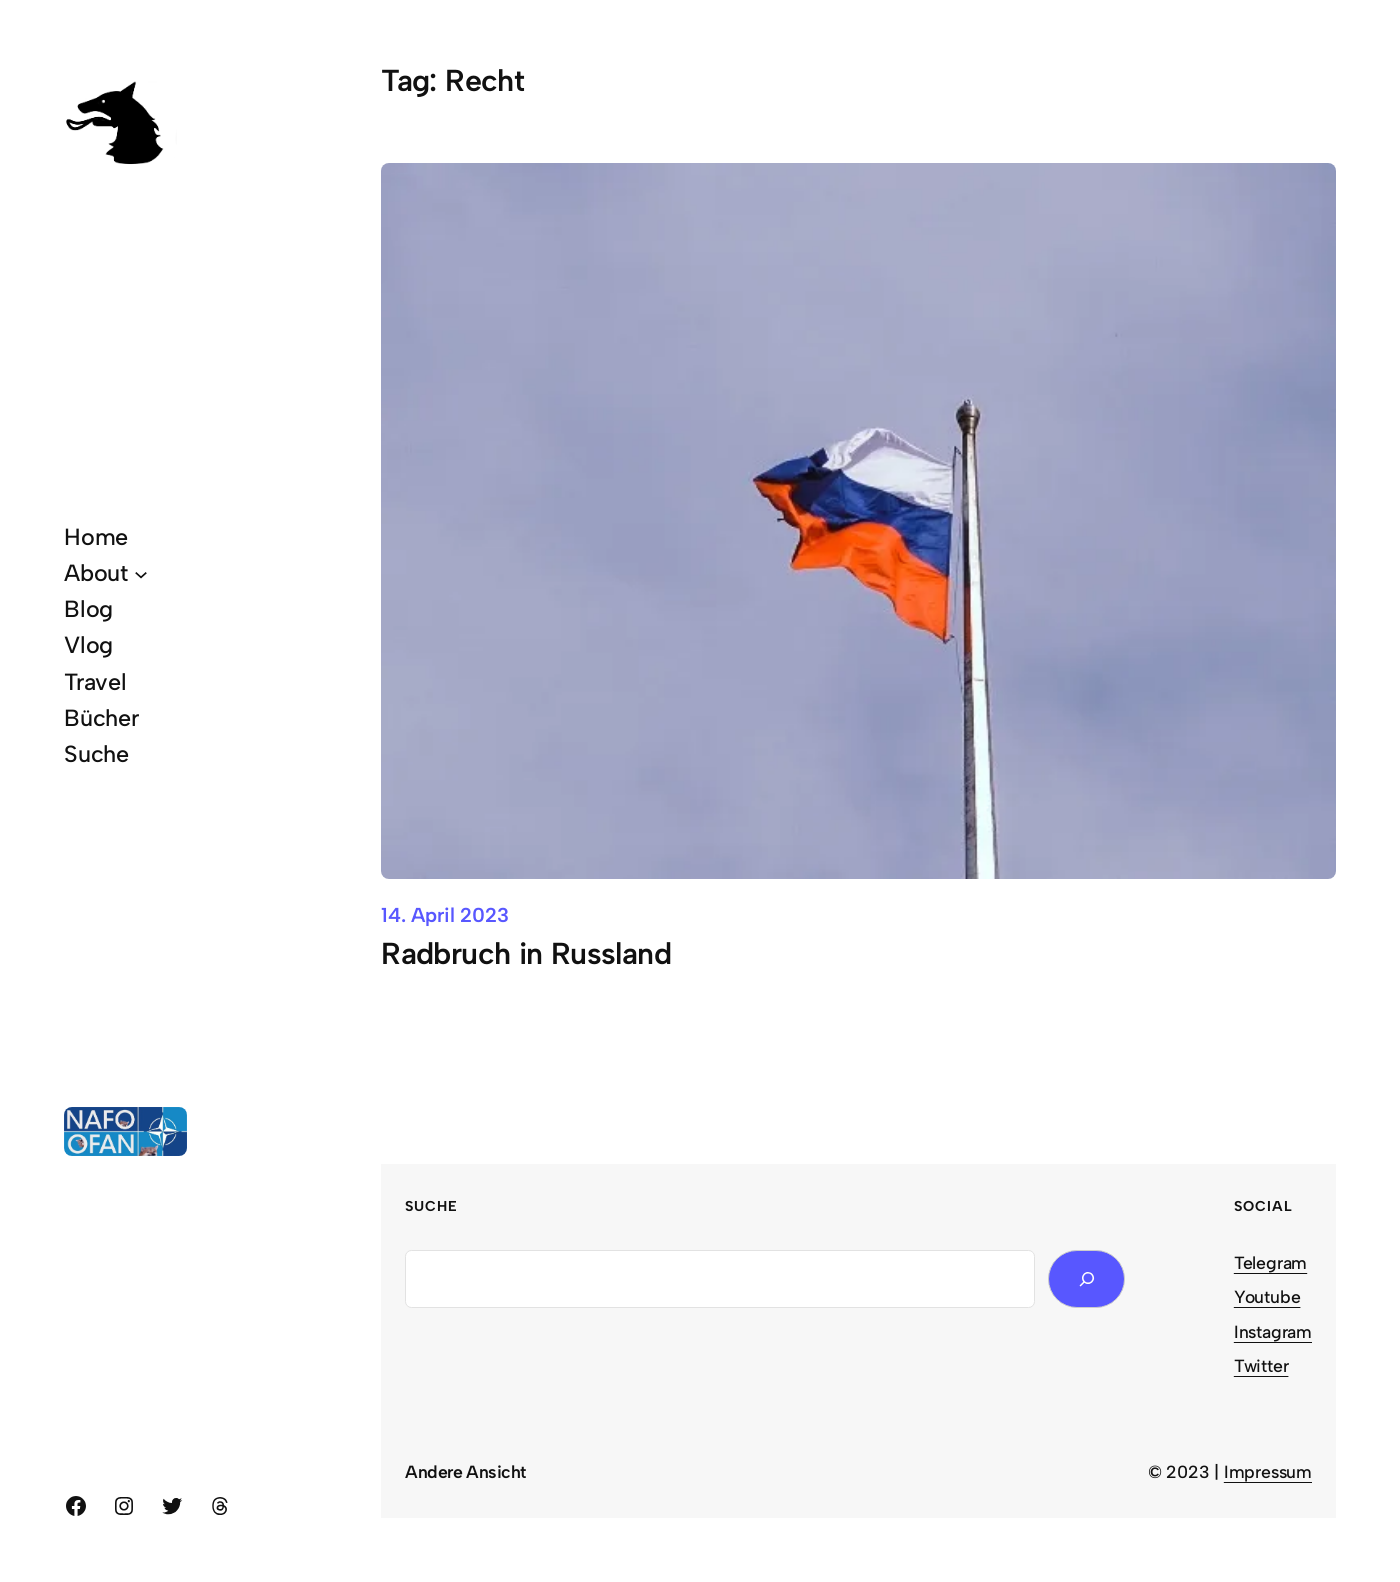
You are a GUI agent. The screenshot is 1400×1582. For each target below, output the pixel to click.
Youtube (1267, 1296)
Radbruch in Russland (526, 954)
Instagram (1273, 1331)
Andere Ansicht (465, 1471)
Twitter (1261, 1365)
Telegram (1270, 1262)
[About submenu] (141, 573)
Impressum (1268, 1471)
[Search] (1086, 1279)
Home (96, 537)
